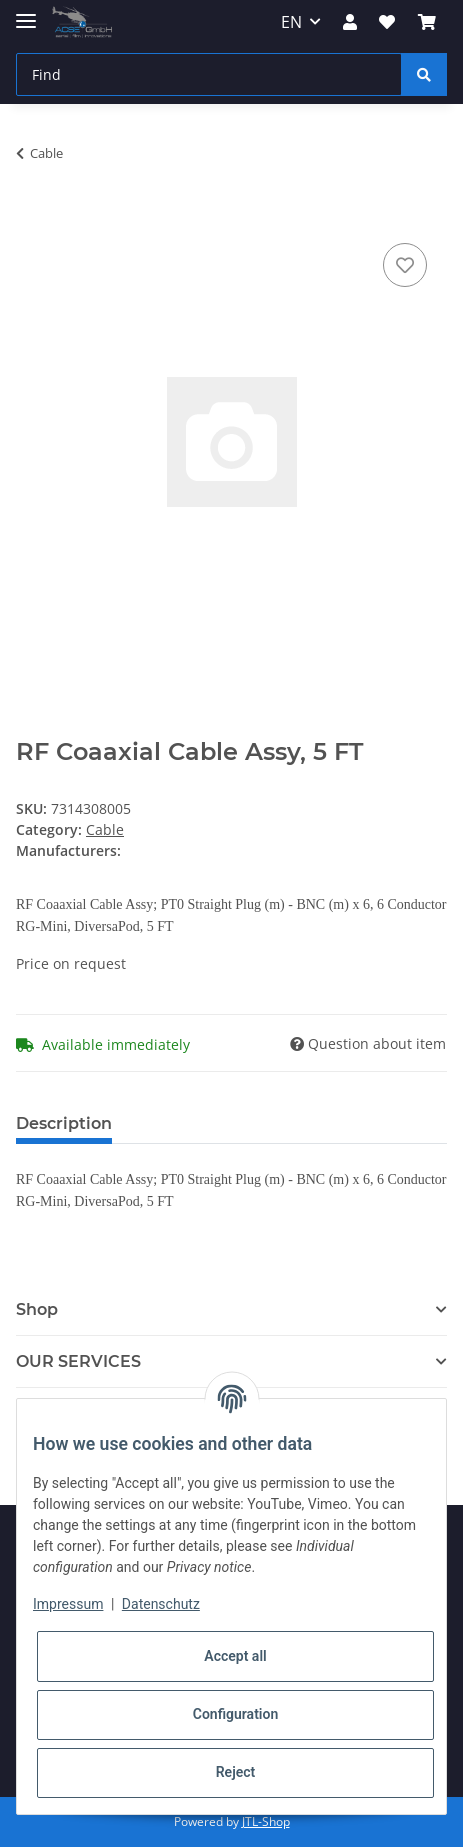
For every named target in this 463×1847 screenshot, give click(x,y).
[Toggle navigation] (26, 12)
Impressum (68, 1604)
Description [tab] (64, 1123)
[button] (350, 22)
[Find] (209, 74)
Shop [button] (37, 1309)
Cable (105, 829)
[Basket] (427, 22)
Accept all (235, 1656)
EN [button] (291, 22)
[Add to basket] (32, 216)
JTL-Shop (266, 1821)
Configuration (235, 1714)
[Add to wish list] (405, 265)
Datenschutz (161, 1604)
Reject (236, 1772)
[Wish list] (387, 22)
